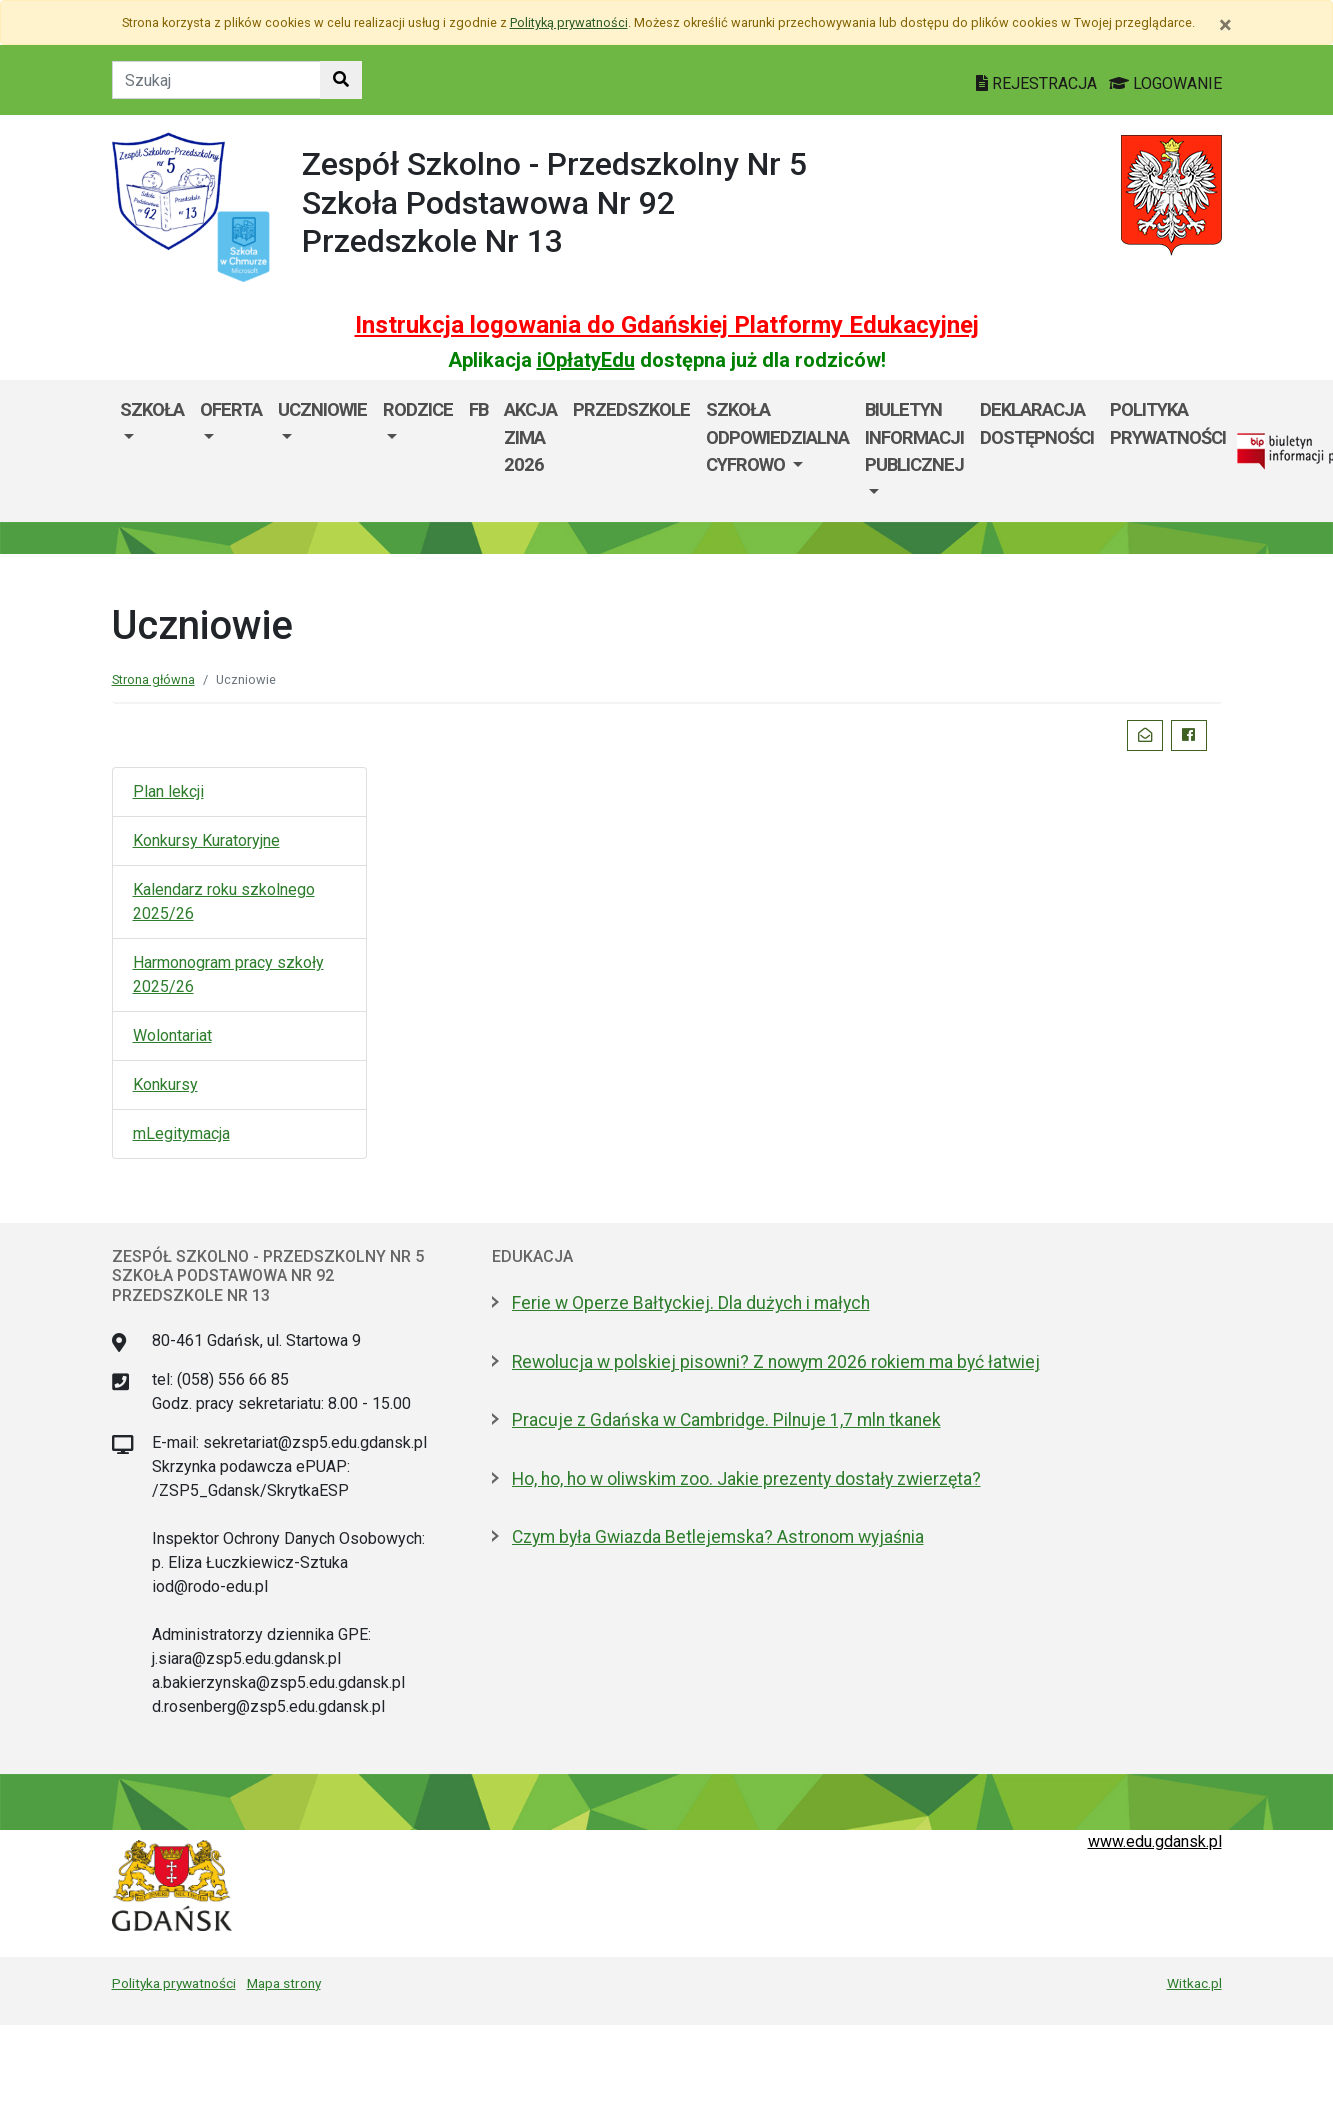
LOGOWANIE (1165, 83)
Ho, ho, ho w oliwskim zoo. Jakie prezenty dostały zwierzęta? (746, 1479)
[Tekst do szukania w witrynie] (216, 80)
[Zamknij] (1225, 25)
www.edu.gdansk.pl (1155, 1841)
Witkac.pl (1194, 1983)
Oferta (231, 409)
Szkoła (152, 409)
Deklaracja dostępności (1037, 423)
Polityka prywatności (1168, 423)
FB (478, 409)
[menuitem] (152, 451)
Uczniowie (322, 409)
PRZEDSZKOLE (631, 409)
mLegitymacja (181, 1133)
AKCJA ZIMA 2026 (530, 437)
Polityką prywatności (569, 22)
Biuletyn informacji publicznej (914, 437)
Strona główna (153, 679)
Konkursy (165, 1084)
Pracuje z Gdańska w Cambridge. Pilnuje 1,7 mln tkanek (726, 1420)
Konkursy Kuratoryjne (206, 840)
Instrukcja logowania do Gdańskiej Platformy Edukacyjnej (667, 325)
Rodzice (418, 409)
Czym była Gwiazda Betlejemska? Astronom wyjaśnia (718, 1537)
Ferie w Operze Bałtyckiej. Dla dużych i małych (691, 1303)
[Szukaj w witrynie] (341, 80)
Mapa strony (284, 1983)
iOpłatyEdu (586, 360)
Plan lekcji (168, 791)
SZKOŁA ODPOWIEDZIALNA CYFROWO (777, 437)
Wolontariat (172, 1035)
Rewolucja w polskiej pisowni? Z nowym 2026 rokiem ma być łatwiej (776, 1362)
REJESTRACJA (1038, 83)
